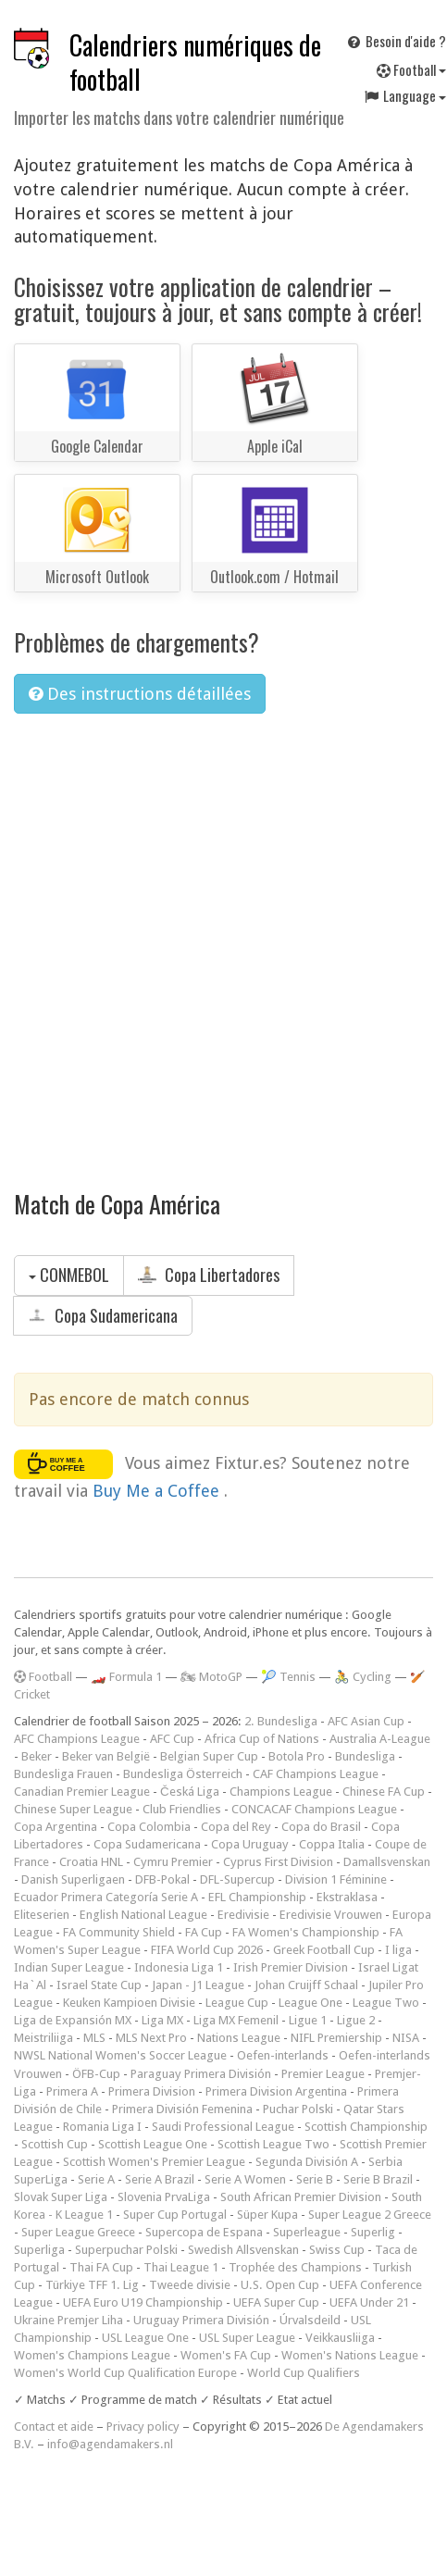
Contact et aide (53, 2426)
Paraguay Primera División (200, 2074)
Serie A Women (245, 2179)
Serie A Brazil (159, 2179)
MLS (94, 2038)
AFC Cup (172, 1739)
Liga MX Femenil (236, 2020)
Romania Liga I (102, 2127)
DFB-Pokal (162, 1879)
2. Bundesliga (280, 1721)
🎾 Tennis (288, 1677)
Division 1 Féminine (336, 1879)
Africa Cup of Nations (262, 1739)
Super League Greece (78, 2232)
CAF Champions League (316, 1774)
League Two (386, 2003)
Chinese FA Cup (383, 1791)
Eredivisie (243, 1915)
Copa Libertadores (208, 1275)
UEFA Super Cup (276, 2302)
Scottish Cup (54, 2144)
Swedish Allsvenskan (243, 2250)
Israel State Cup (99, 1985)
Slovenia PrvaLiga (164, 2197)
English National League (143, 1915)
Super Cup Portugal (175, 2214)
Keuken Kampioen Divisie (129, 2003)
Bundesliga (365, 1756)
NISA (405, 2038)
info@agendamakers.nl (110, 2444)
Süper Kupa (267, 2214)
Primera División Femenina (182, 2109)
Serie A (96, 2179)
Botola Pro (296, 1756)
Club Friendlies (182, 1809)
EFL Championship (257, 1897)
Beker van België (106, 1756)
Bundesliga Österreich (182, 1774)
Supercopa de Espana (204, 2232)
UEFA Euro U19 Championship (143, 2302)
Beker (36, 1756)
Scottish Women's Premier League (154, 2162)
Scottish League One (152, 2144)
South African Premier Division (300, 2197)
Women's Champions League (92, 2355)
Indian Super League (69, 1967)
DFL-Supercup (237, 1879)
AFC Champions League (77, 1739)
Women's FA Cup (225, 2355)
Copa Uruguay (250, 1844)
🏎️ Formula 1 (126, 1677)
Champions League (281, 1791)
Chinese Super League (73, 1809)
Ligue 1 (308, 2020)
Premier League (323, 2074)
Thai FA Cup (101, 2267)
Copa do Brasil (321, 1827)
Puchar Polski (298, 2109)
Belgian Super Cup (209, 1756)
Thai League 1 (180, 2267)
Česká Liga (189, 1791)
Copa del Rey (236, 1827)
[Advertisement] (202, 940)
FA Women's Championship (305, 1932)
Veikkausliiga (340, 2338)
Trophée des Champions (295, 2267)
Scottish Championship (366, 2127)
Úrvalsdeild (310, 2320)
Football (43, 1677)
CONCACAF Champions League (314, 1809)
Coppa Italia (332, 1844)
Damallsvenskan (386, 1862)
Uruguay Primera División (201, 2320)
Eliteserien (41, 1915)
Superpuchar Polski (126, 2250)
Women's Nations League (349, 2355)
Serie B (314, 2179)
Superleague (307, 2232)
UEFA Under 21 (369, 2302)
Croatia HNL (91, 1862)
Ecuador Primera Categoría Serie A (106, 1897)
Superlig (373, 2232)
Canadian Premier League (82, 1791)
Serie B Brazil (378, 2179)
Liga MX (162, 2020)
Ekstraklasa (347, 1897)
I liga (398, 1950)
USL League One (145, 2338)
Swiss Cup (337, 2250)
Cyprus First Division (278, 1862)
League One (310, 2003)
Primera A (72, 2091)
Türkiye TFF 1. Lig (92, 2285)
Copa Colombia (149, 1827)
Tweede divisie (189, 2285)
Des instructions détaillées (140, 693)
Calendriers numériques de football (195, 62)
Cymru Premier (173, 1862)
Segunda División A (306, 2162)
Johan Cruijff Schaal (306, 1985)
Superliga (39, 2250)
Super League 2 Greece (369, 2214)
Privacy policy (143, 2426)
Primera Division (151, 2091)
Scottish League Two (273, 2144)
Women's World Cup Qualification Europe (125, 2373)
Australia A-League (379, 1739)
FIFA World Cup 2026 (207, 1950)
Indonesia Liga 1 (178, 1967)
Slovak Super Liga (60, 2197)
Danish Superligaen (73, 1879)
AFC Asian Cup (366, 1721)
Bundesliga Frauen (63, 1774)
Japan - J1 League (198, 1985)
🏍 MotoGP (211, 1677)
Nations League (238, 2038)
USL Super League (247, 2338)
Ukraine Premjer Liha (68, 2320)
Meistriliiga (43, 2038)
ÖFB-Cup (96, 2074)
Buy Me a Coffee (158, 1490)
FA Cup (203, 1932)
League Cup (236, 2003)
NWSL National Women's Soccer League (120, 2055)
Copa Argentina (55, 1827)
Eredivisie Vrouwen (330, 1915)
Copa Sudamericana (103, 1315)
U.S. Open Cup (280, 2285)
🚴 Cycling (362, 1677)
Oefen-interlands (283, 2055)
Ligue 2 (356, 2020)
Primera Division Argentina (276, 2091)
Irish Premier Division (290, 1967)
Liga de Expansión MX (72, 2020)
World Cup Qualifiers (303, 2373)
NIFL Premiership (336, 2038)
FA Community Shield (119, 1932)
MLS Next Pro (151, 2038)
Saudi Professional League (223, 2127)
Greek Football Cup (324, 1950)
